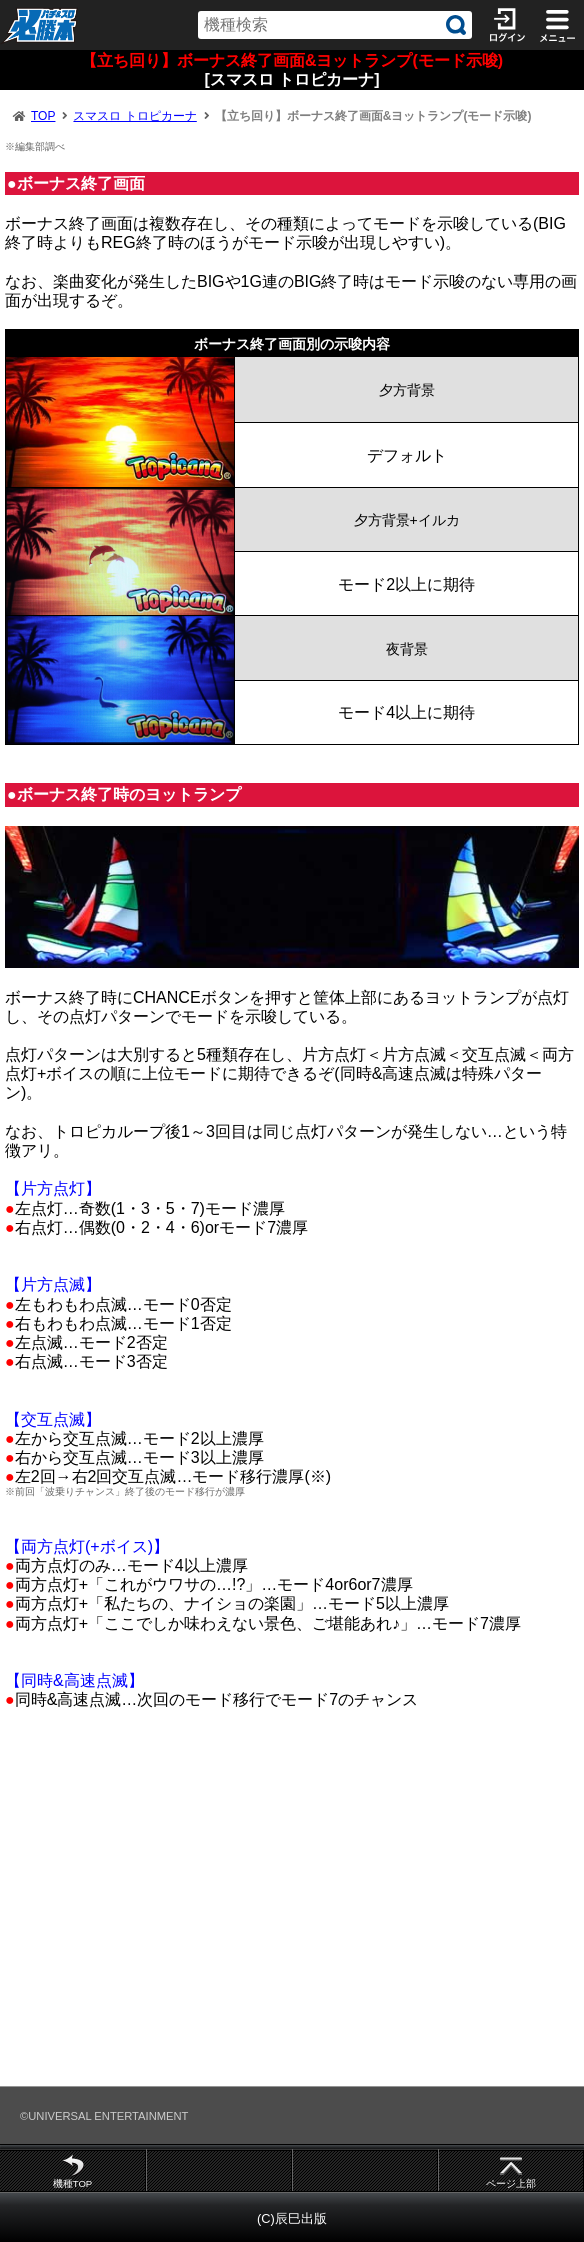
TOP (43, 116)
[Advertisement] (292, 1907)
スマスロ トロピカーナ (134, 116)
